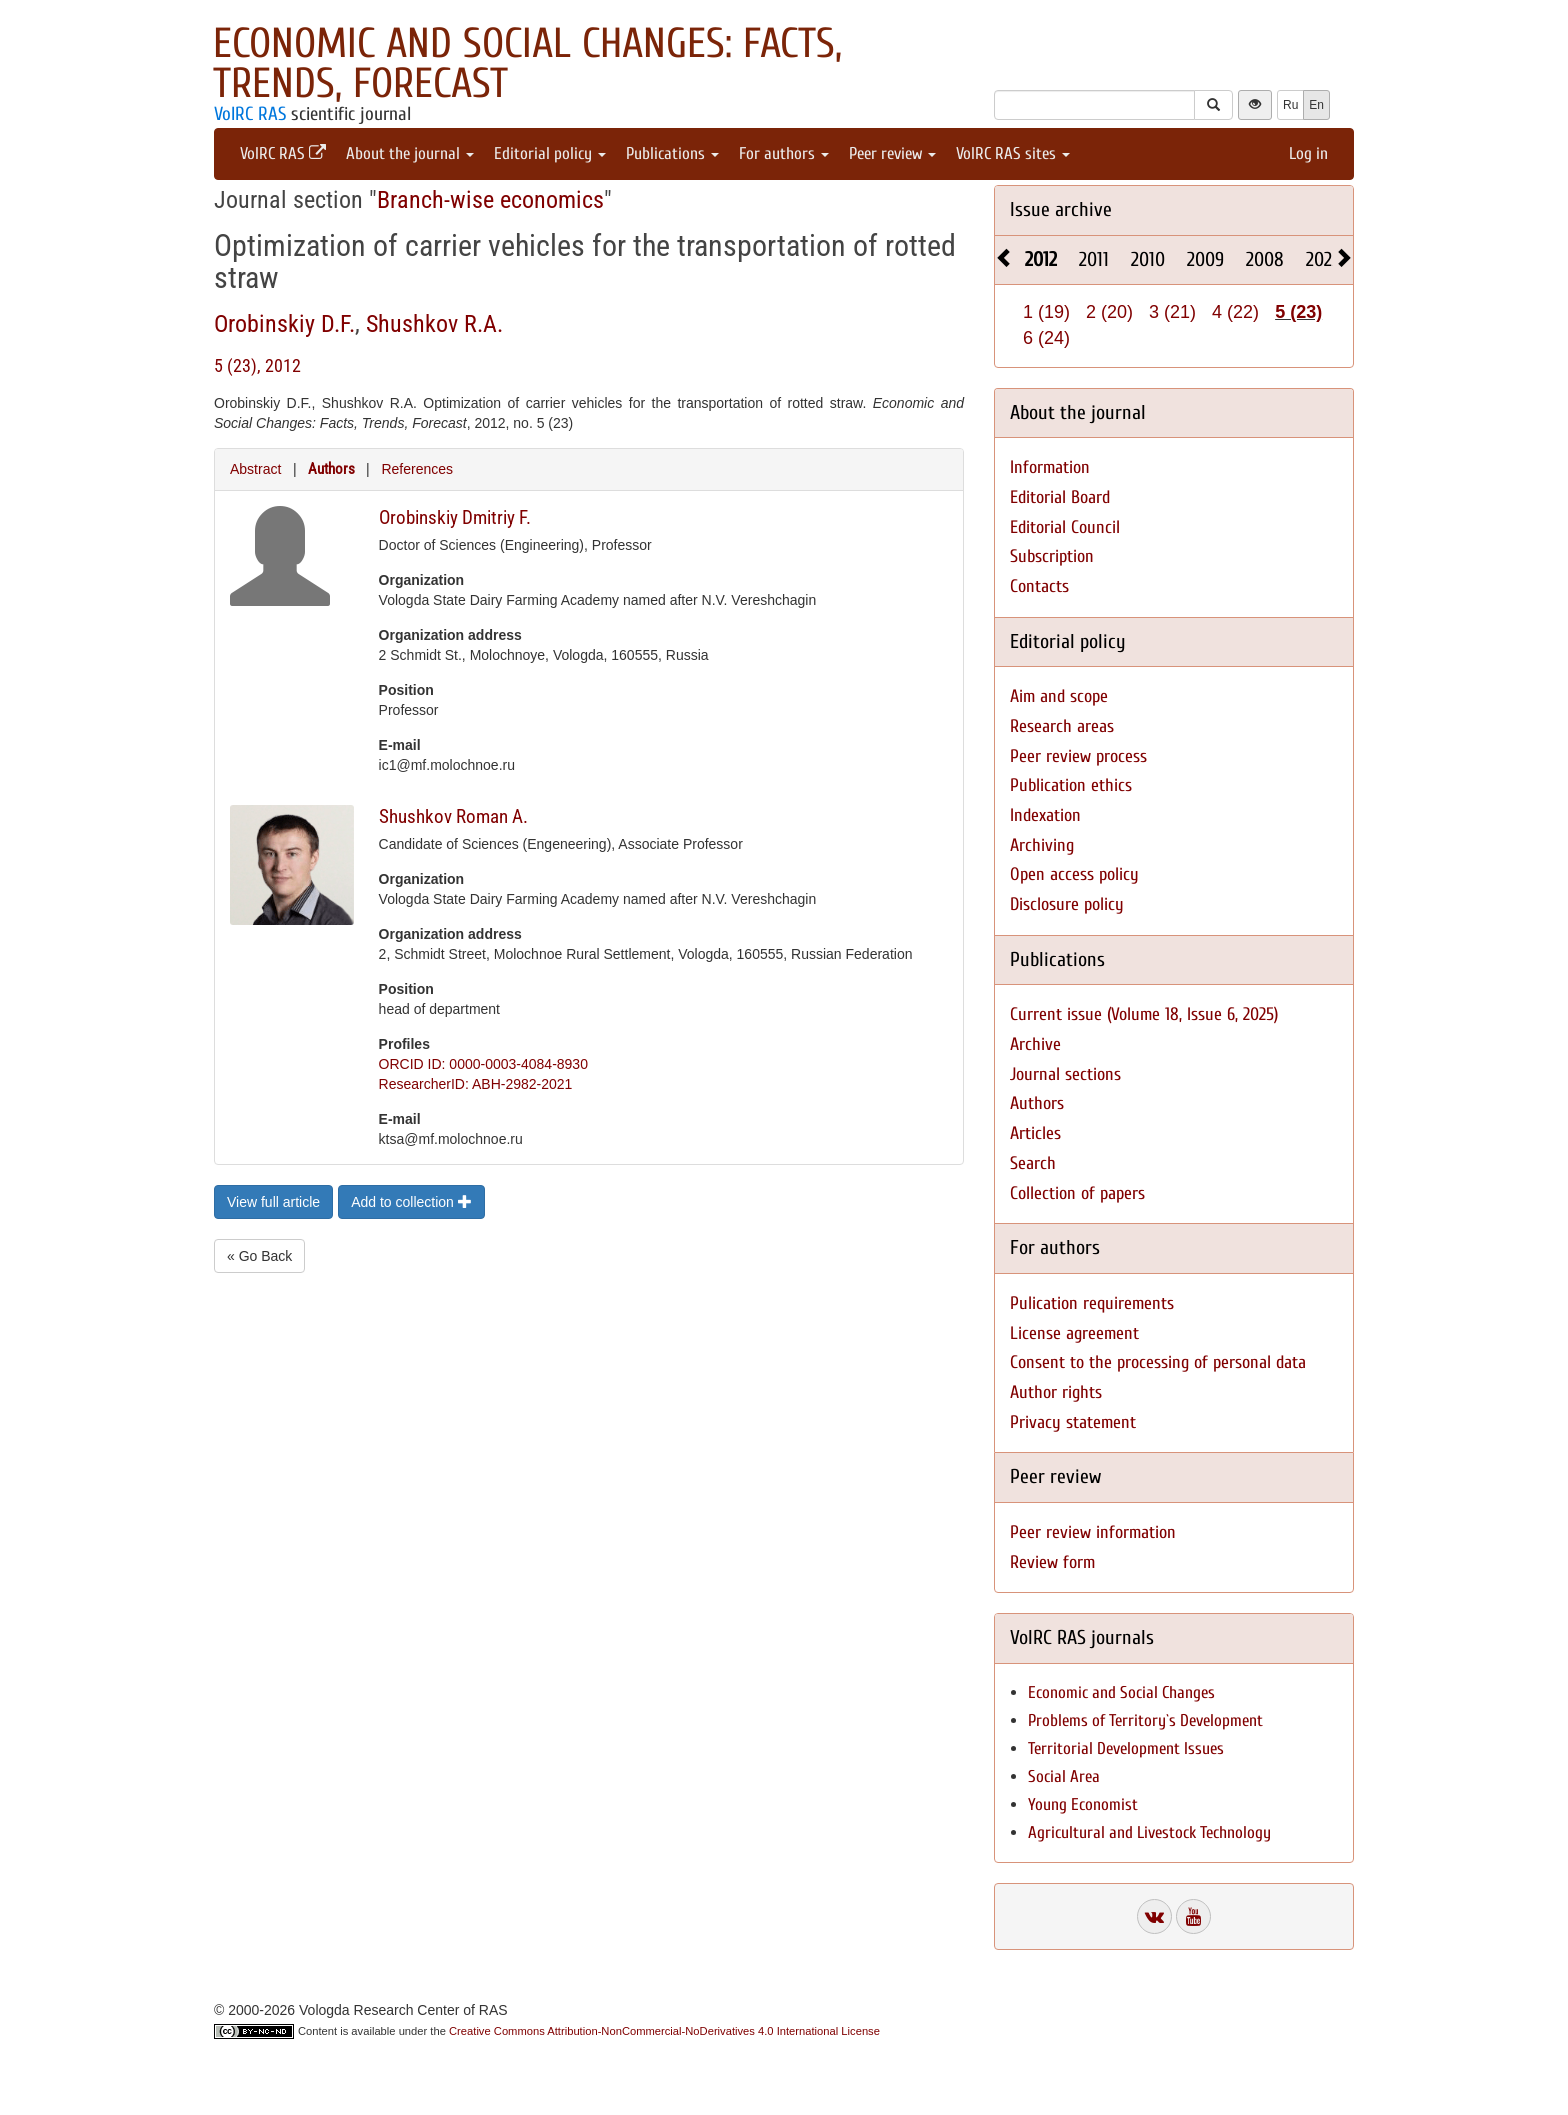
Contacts (1039, 586)
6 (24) (1046, 338)
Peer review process (1078, 756)
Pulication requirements (1092, 1303)
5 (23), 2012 (257, 365)
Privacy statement (1073, 1422)
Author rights (1056, 1392)
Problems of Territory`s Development (1145, 1720)
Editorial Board (1060, 497)
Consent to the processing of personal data (1158, 1362)
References (417, 469)
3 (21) (1172, 312)
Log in (1308, 153)
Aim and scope (1059, 696)
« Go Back (259, 1256)
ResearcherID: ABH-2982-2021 (476, 1084)
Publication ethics (1071, 785)
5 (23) (1298, 312)
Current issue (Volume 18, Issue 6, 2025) (1144, 1014)
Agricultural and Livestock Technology (1149, 1832)
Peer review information (1093, 1532)
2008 (1265, 259)
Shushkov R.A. (434, 324)
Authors (331, 469)
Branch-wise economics (490, 200)
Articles (1035, 1133)
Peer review (892, 153)
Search (1033, 1163)
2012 (1041, 259)
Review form (1052, 1562)
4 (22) (1235, 312)
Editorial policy (550, 153)
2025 (1323, 259)
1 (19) (1046, 312)
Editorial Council (1065, 527)
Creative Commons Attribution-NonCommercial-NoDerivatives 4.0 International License (664, 2031)
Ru (1290, 105)
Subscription (1052, 556)
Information (1050, 467)
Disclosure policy (1067, 904)
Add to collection (411, 1202)
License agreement (1074, 1333)
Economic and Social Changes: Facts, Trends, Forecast (527, 63)
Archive (1035, 1044)
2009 (1205, 259)
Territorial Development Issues (1126, 1748)
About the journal (410, 153)
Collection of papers (1077, 1193)
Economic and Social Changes (1121, 1692)
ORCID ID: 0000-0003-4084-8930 (483, 1064)
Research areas (1062, 726)
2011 (1094, 259)
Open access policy (1074, 874)
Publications (672, 153)
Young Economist (1083, 1804)
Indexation (1045, 815)
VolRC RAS (250, 114)
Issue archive (1061, 209)
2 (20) (1109, 312)
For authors (784, 153)
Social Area (1064, 1776)
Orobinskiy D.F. (284, 324)
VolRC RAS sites (1013, 153)
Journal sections (1065, 1074)
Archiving (1042, 845)
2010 (1148, 259)
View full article (273, 1202)
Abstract (255, 469)
